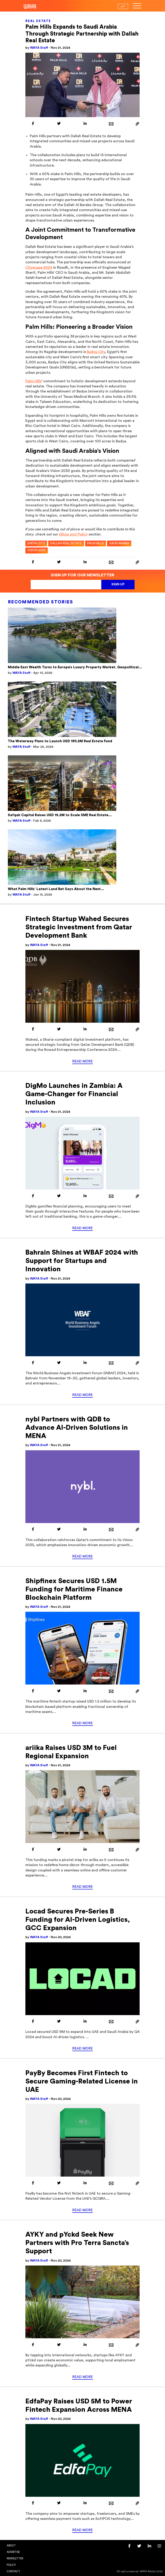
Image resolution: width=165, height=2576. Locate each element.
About (11, 2545)
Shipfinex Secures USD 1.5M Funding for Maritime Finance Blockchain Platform (74, 1589)
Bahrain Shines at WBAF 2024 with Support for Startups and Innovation (81, 1261)
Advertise (13, 2552)
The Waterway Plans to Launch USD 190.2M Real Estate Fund (60, 741)
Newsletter (15, 2558)
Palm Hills (33, 381)
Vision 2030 (36, 550)
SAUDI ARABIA (119, 543)
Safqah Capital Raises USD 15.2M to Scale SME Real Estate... (60, 815)
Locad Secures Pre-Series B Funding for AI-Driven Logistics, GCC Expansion (77, 1919)
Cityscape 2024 (38, 267)
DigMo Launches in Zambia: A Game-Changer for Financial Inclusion (74, 1094)
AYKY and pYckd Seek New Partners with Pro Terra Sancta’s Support (77, 2243)
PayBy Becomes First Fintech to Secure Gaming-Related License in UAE (81, 2081)
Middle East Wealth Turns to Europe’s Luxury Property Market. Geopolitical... (75, 667)
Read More (82, 1061)
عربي (123, 5)
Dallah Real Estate (66, 543)
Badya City (96, 352)
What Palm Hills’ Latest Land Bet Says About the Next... (56, 889)
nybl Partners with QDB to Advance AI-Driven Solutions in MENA (76, 1427)
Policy (11, 2565)
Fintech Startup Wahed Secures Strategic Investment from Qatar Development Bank (78, 927)
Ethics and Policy (73, 534)
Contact (13, 2571)
